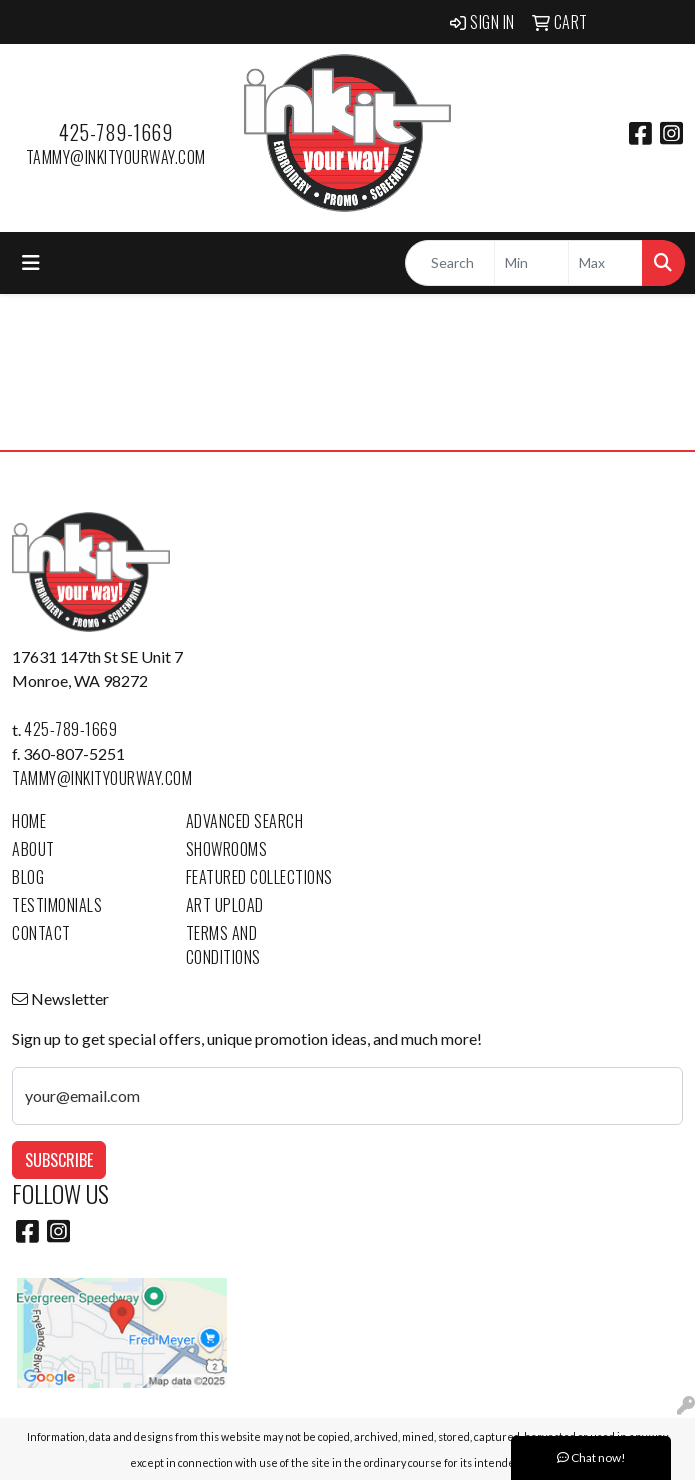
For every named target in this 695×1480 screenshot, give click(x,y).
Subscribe (59, 1160)
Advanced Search (245, 821)
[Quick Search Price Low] (531, 263)
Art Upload (225, 905)
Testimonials (57, 905)
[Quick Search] (450, 263)
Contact (41, 933)
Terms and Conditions (223, 945)
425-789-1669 (115, 132)
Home (29, 821)
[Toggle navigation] (31, 262)
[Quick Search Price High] (605, 263)
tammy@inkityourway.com (116, 157)
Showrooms (227, 849)
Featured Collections (259, 877)
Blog (28, 877)
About (33, 849)
